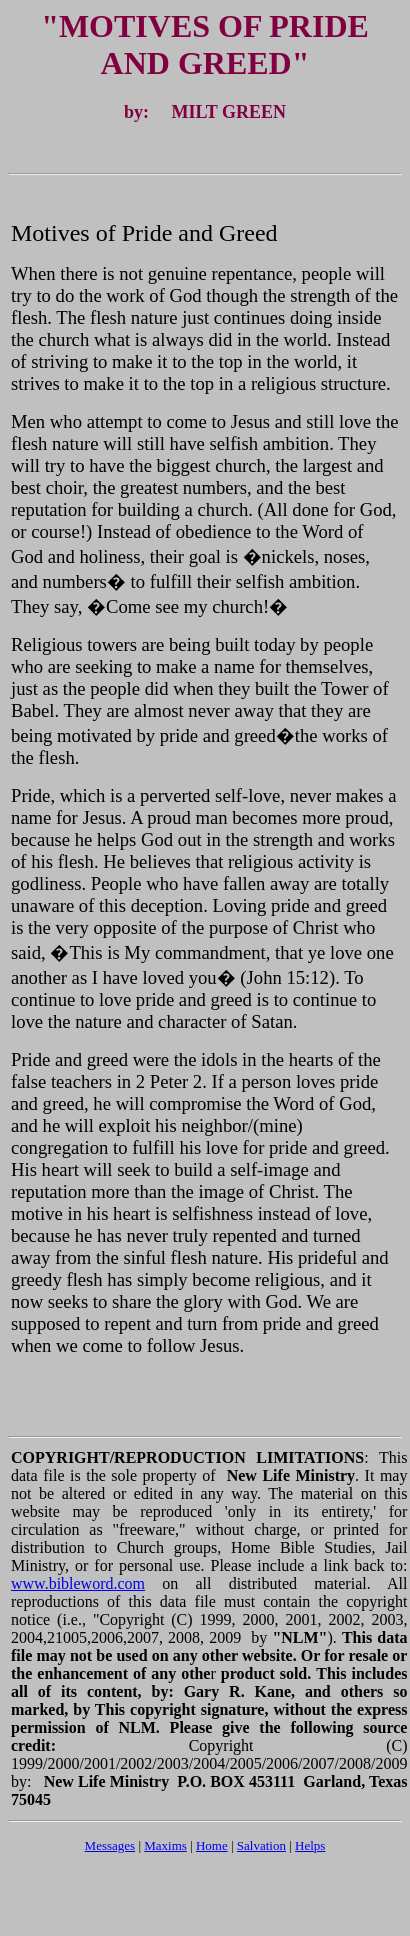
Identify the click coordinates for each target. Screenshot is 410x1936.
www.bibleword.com (78, 1583)
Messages (110, 1845)
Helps (310, 1845)
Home (212, 1845)
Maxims (165, 1845)
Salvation (261, 1845)
